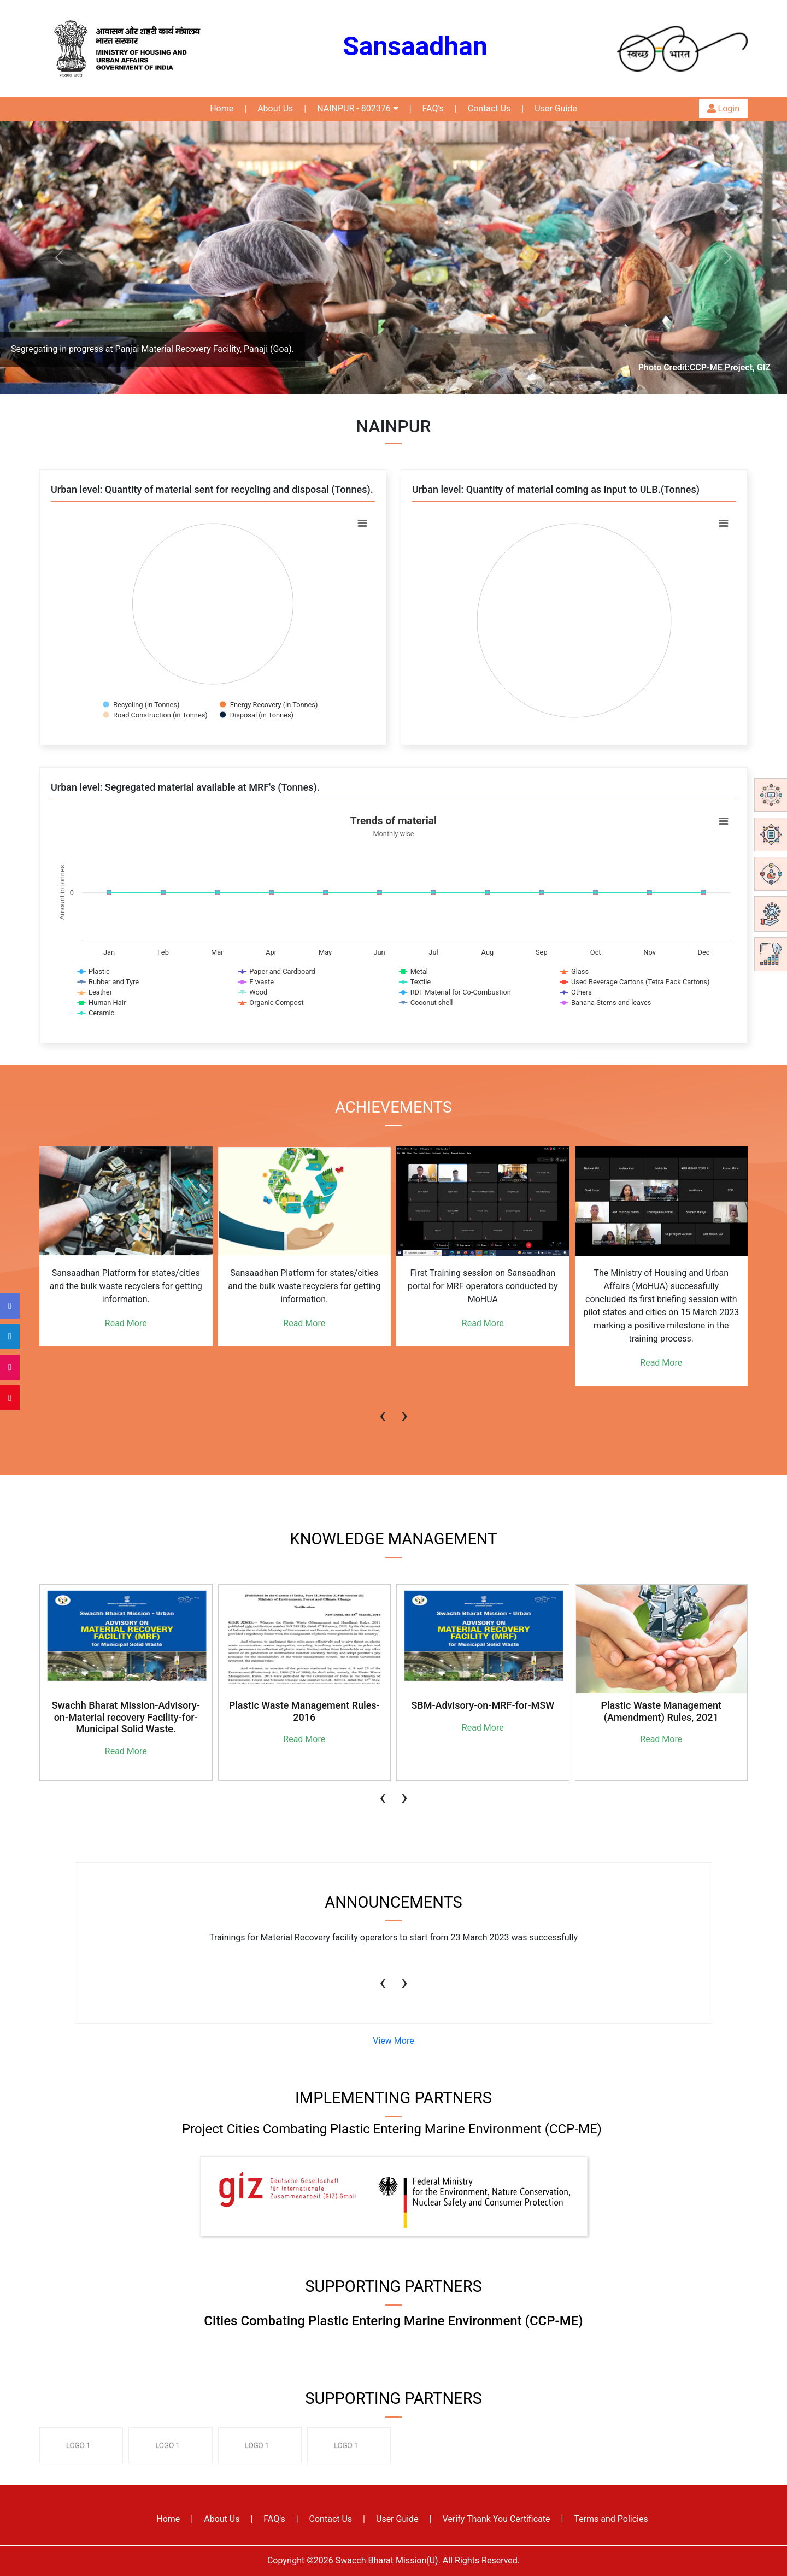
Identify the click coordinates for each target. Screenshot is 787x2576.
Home (221, 108)
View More (393, 2041)
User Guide (556, 108)
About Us (275, 108)
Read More (126, 1323)
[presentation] (382, 1410)
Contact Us (489, 108)
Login (723, 108)
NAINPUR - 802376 (357, 108)
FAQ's (433, 108)
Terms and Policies (611, 2519)
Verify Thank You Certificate (496, 2519)
